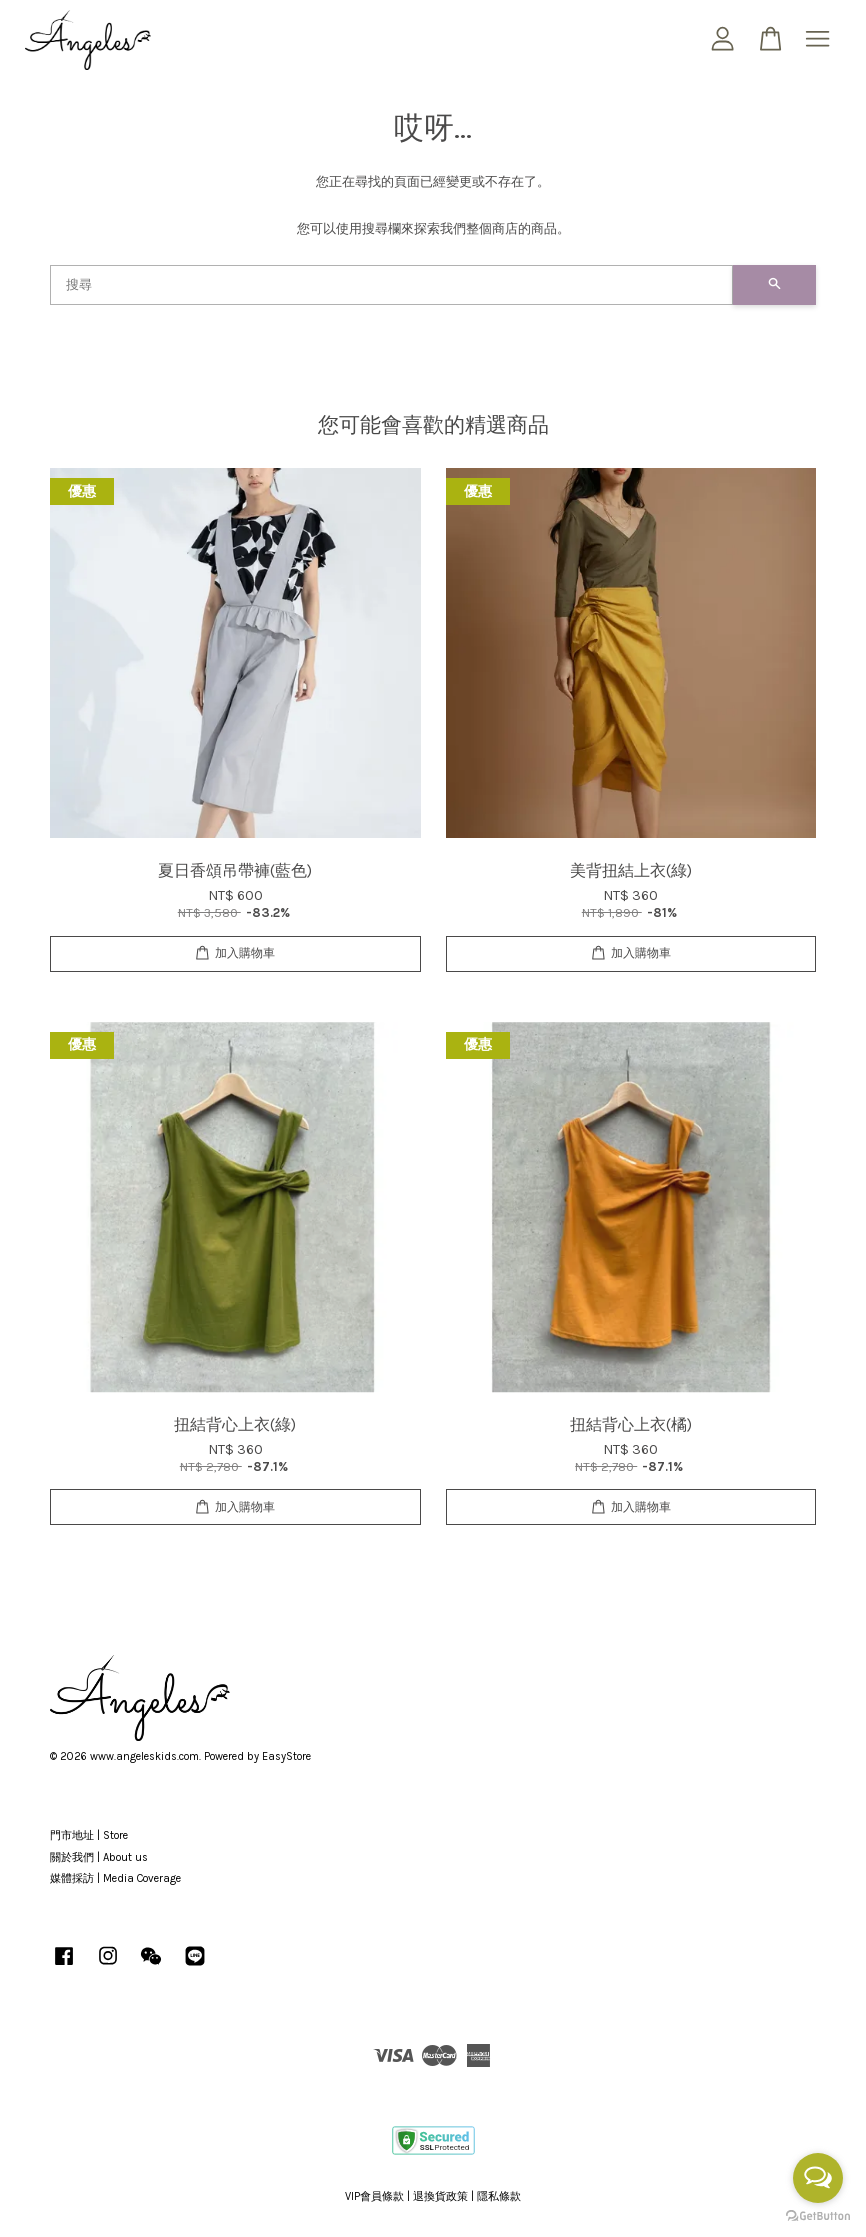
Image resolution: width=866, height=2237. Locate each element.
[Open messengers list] (818, 2178)
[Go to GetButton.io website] (818, 2216)
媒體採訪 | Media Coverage (115, 1878)
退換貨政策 (440, 2196)
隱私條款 (499, 2196)
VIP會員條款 (374, 2196)
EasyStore (286, 1756)
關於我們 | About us (99, 1857)
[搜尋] (391, 285)
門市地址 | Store (89, 1835)
